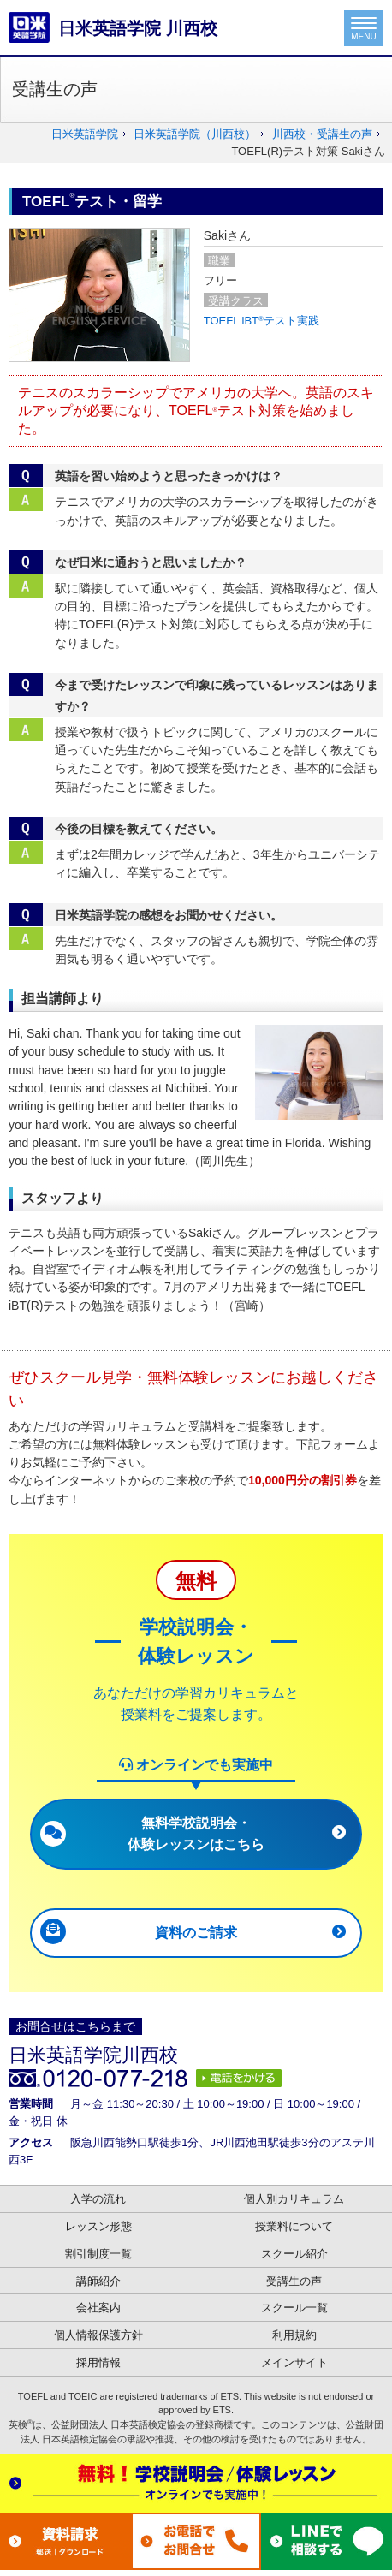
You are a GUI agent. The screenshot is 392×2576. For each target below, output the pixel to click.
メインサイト (294, 2362)
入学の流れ (98, 2198)
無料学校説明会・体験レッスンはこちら (196, 1833)
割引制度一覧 (98, 2253)
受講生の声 (294, 2281)
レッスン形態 (98, 2226)
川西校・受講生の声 (322, 134)
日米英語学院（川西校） (195, 134)
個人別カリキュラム (294, 2198)
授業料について (294, 2226)
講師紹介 (98, 2281)
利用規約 (294, 2335)
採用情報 (98, 2362)
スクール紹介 (294, 2253)
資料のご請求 (196, 1932)
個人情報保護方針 (98, 2335)
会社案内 (98, 2307)
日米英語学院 (84, 134)
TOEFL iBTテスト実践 (261, 320)
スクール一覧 (294, 2307)
